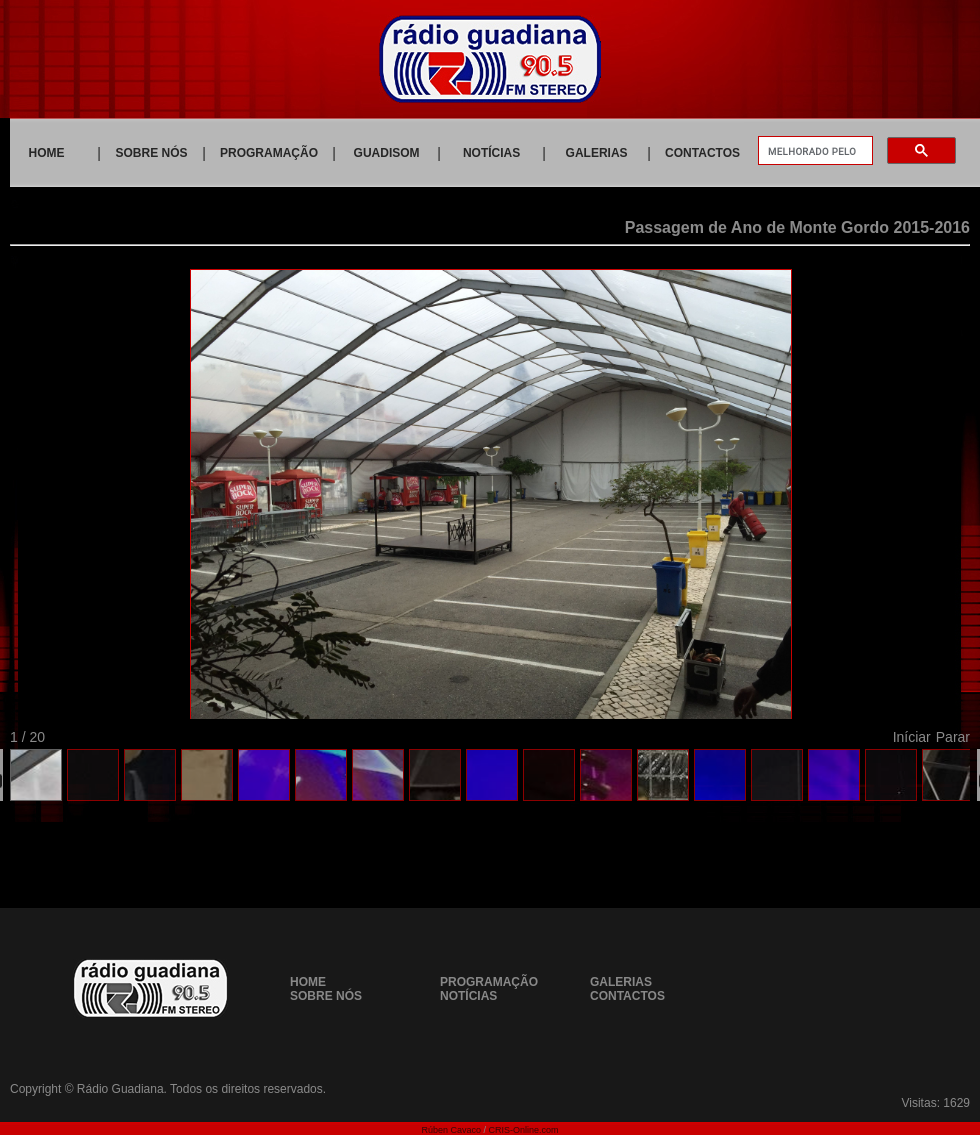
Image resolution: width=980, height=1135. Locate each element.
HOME (47, 153)
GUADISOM (387, 153)
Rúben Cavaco (451, 1130)
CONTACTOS (702, 153)
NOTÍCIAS (491, 153)
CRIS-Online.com (524, 1130)
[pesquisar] (813, 151)
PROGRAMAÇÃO (269, 153)
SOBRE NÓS (152, 153)
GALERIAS (597, 153)
